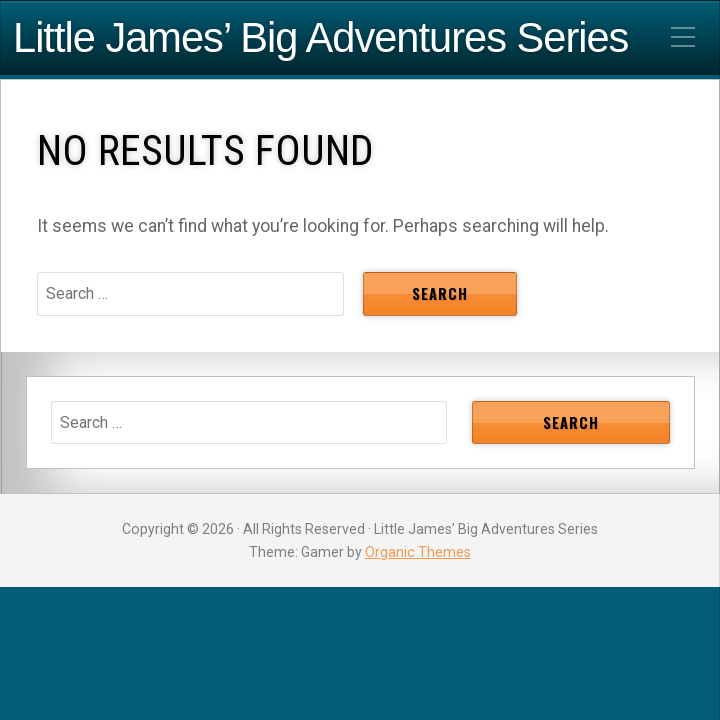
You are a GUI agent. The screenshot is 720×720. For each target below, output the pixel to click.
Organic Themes (418, 552)
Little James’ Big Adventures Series (320, 38)
